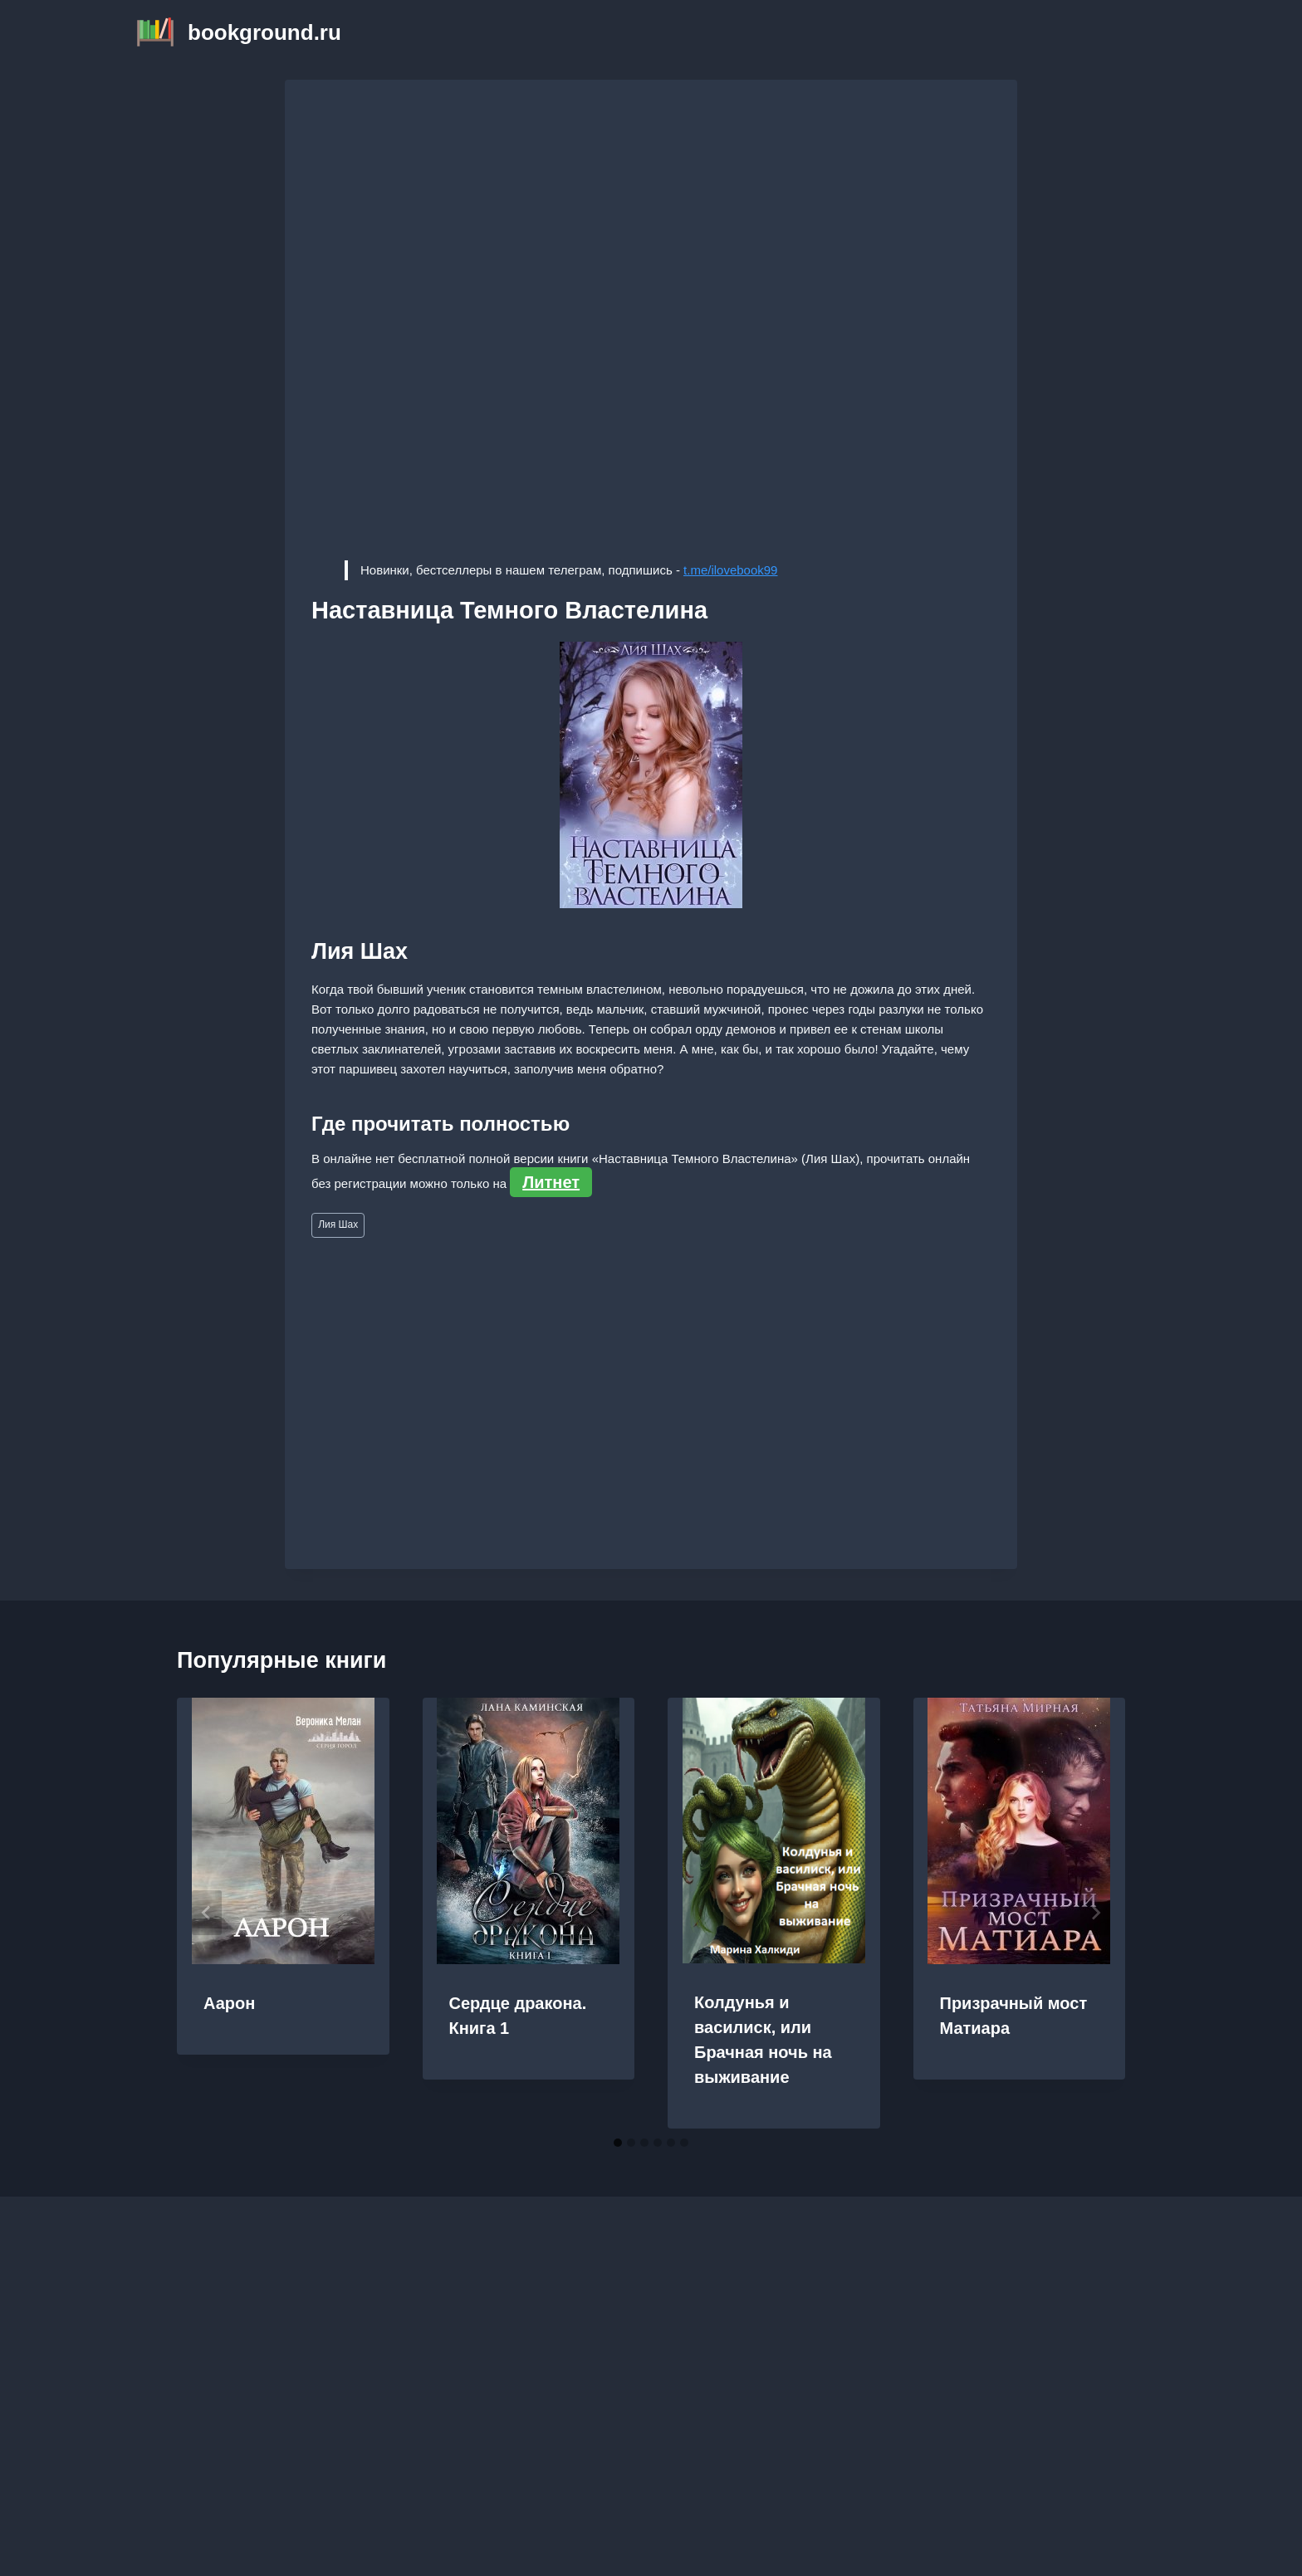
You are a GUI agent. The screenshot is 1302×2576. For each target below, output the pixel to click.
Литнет (551, 1182)
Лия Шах (338, 1224)
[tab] (618, 2143)
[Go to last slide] (207, 1912)
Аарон (229, 2003)
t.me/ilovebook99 (730, 570)
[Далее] (1095, 1912)
